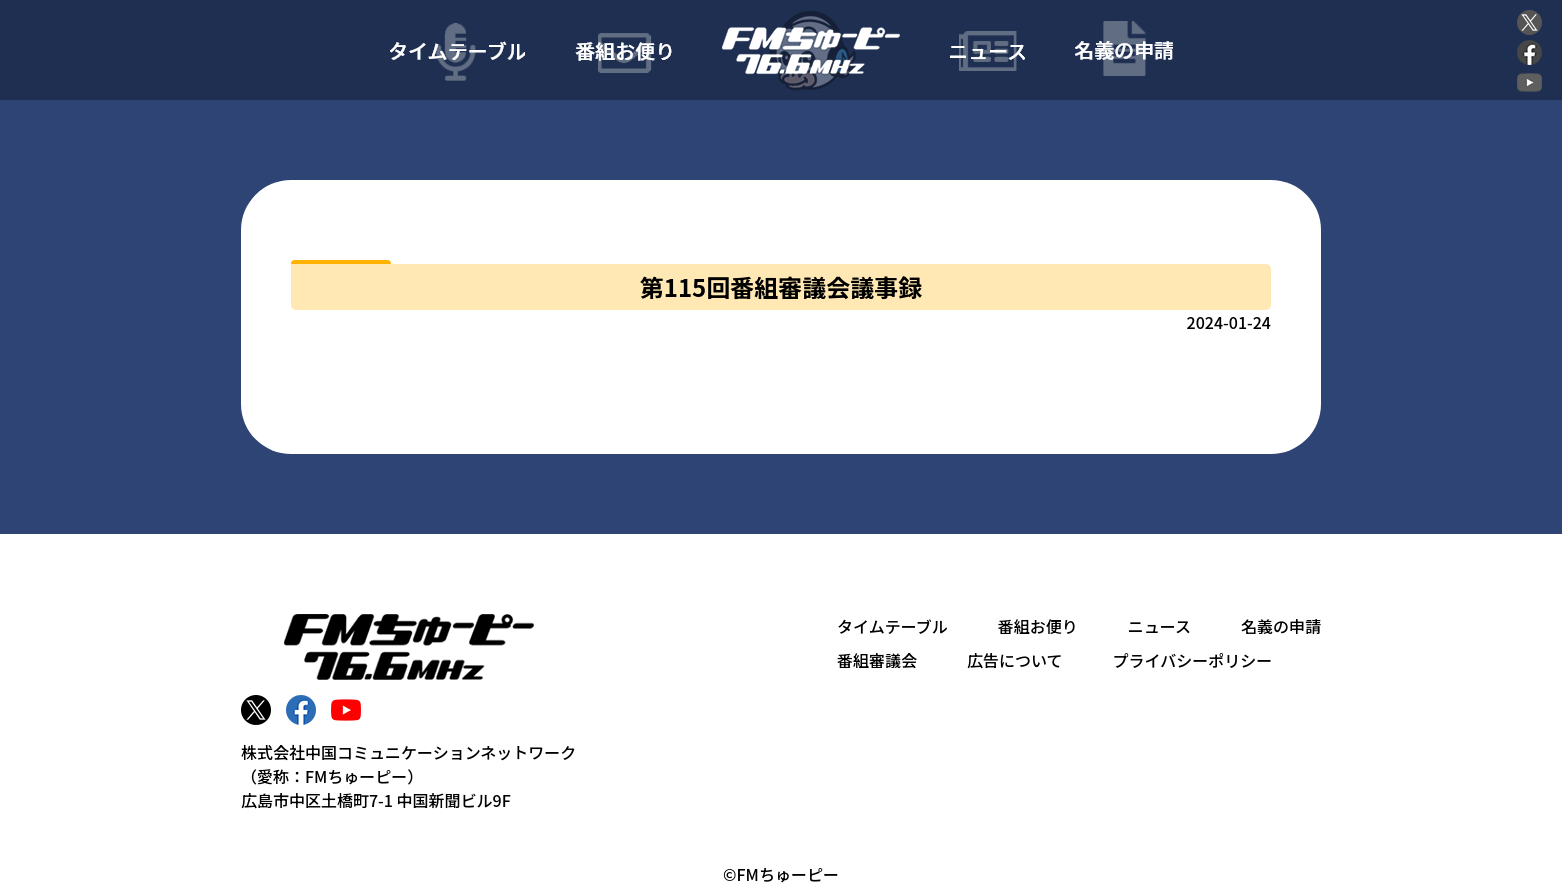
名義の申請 (1281, 626)
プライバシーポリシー (1193, 660)
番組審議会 (877, 660)
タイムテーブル (892, 626)
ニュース (1159, 626)
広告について (1015, 660)
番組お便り (1038, 626)
